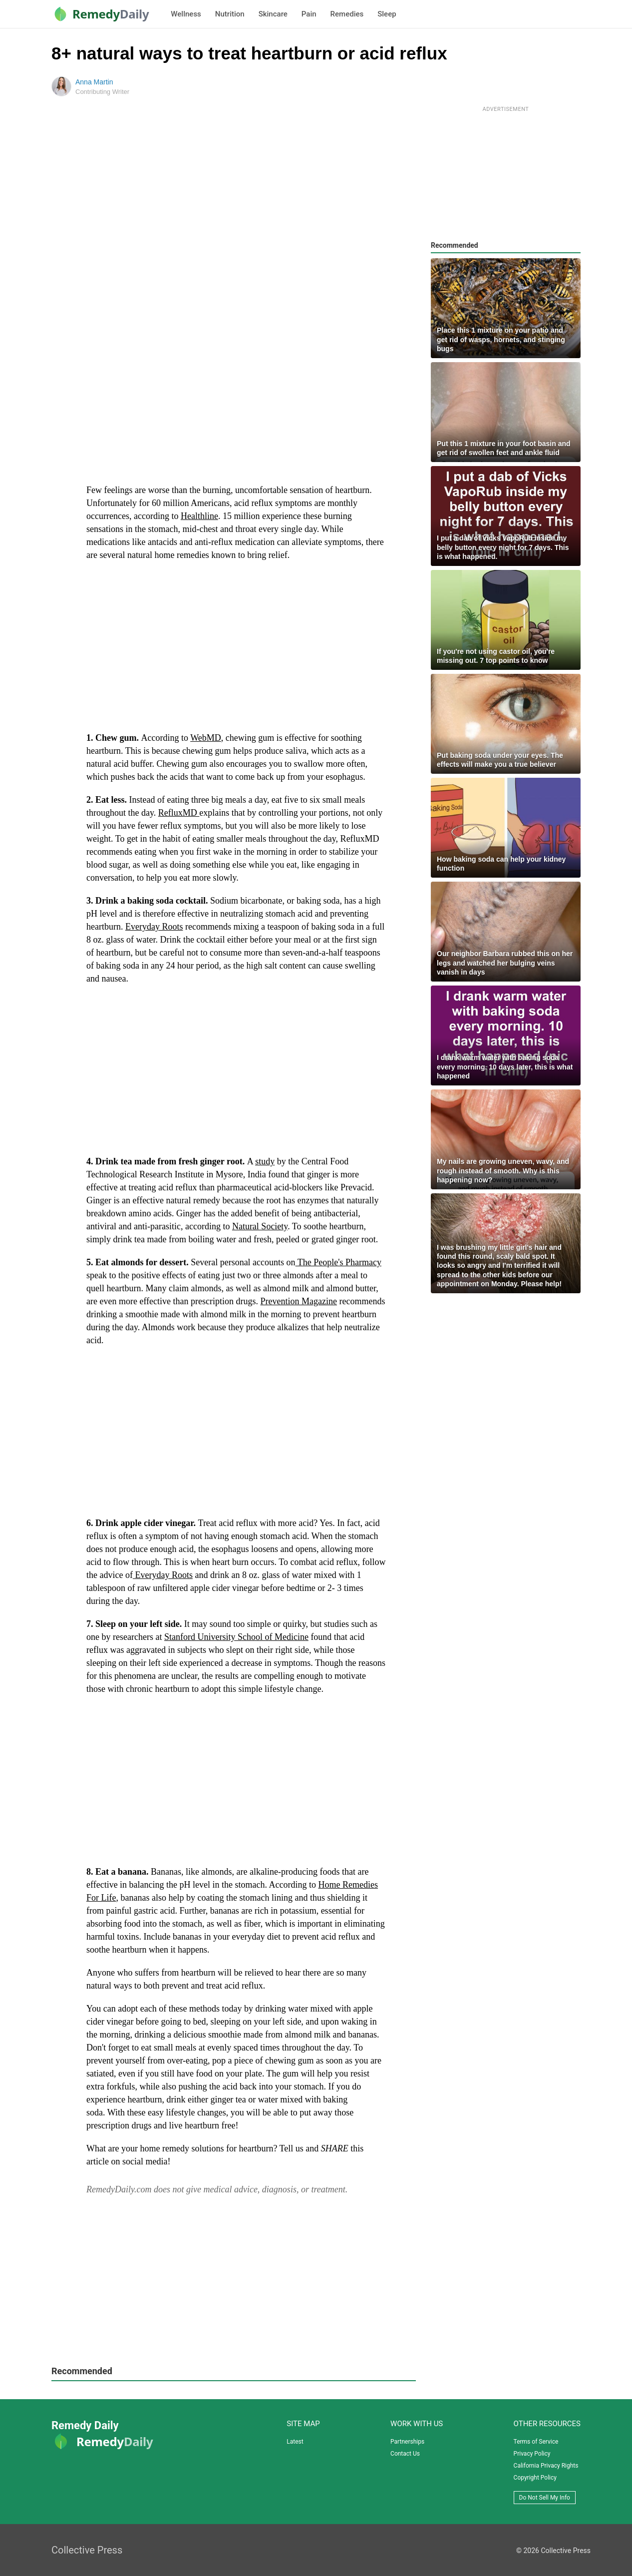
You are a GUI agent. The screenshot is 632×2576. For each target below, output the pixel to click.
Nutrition (230, 13)
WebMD (205, 738)
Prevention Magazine (299, 1301)
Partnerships (407, 2441)
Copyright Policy (535, 2477)
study (265, 1161)
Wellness (186, 13)
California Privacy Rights (546, 2465)
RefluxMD (179, 813)
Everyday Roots (154, 927)
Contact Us (405, 2453)
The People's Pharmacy (338, 1262)
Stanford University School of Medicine (236, 1637)
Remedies (347, 13)
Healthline (199, 516)
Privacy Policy (532, 2453)
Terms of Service (536, 2441)
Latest (295, 2441)
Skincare (273, 13)
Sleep (386, 13)
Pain (309, 13)
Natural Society (260, 1226)
